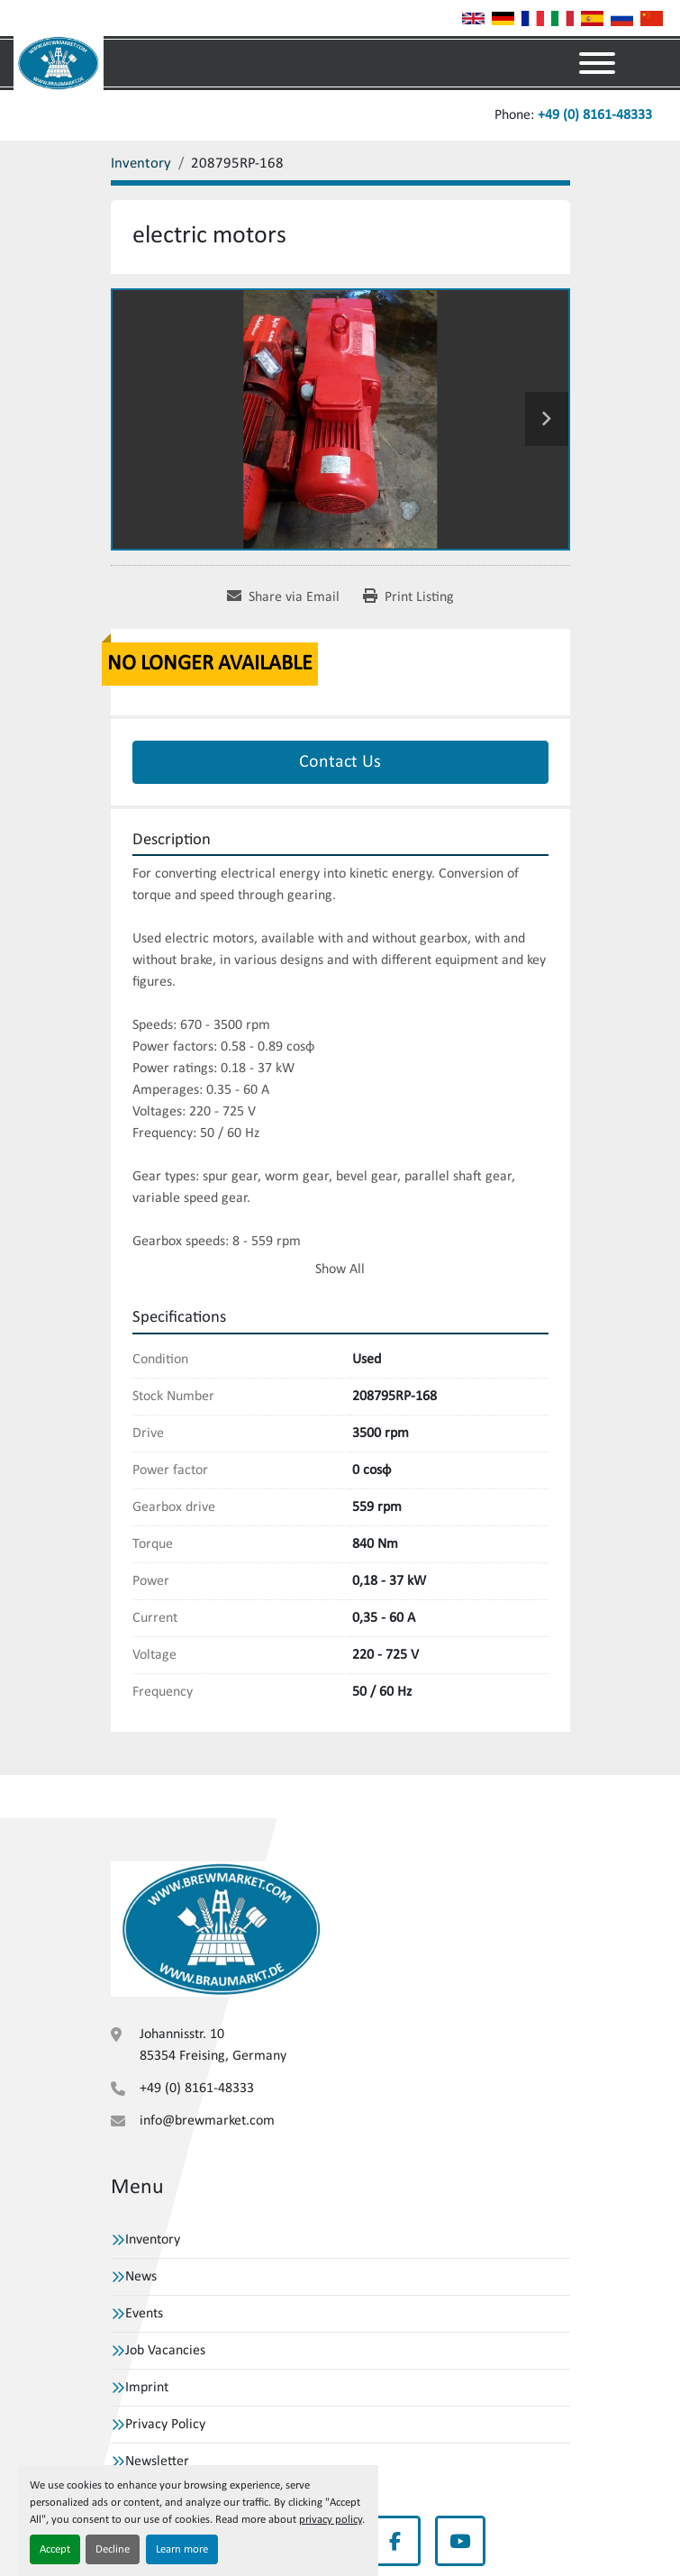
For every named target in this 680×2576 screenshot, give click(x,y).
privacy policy (330, 2520)
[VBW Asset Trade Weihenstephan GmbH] (221, 1928)
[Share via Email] (283, 597)
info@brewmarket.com (207, 2121)
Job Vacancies (165, 2351)
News (141, 2277)
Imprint (146, 2387)
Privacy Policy (165, 2424)
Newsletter (157, 2461)
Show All (340, 1269)
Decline (112, 2549)
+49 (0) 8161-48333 (595, 115)
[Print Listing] (408, 597)
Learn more (182, 2549)
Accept (55, 2549)
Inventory (152, 2240)
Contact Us (340, 762)
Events (144, 2314)
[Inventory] (141, 163)
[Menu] (597, 63)
